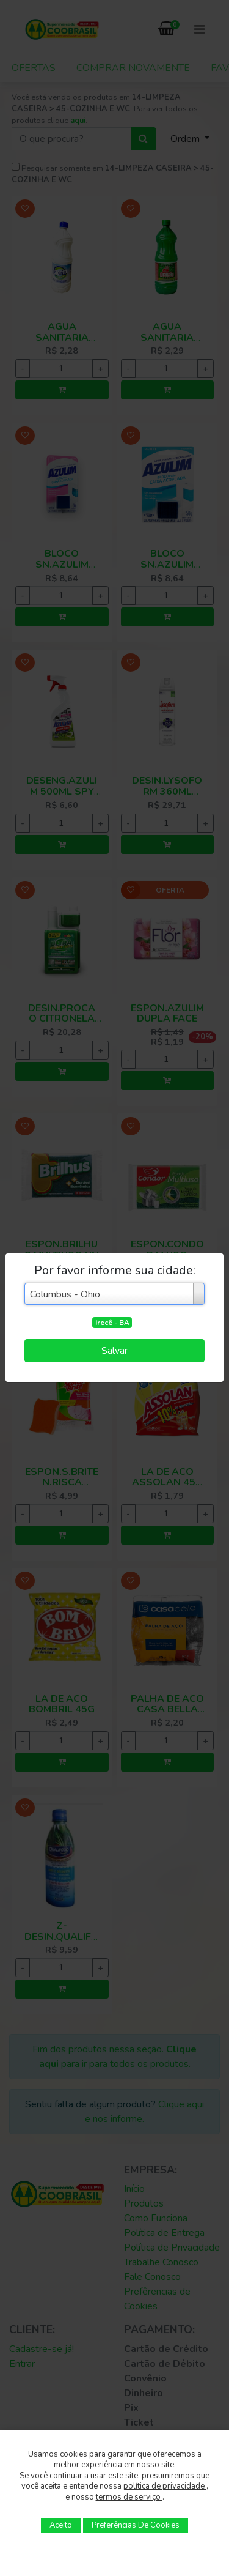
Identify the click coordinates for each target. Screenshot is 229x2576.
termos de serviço (129, 2497)
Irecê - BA (112, 1322)
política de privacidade (164, 2486)
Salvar (114, 1350)
